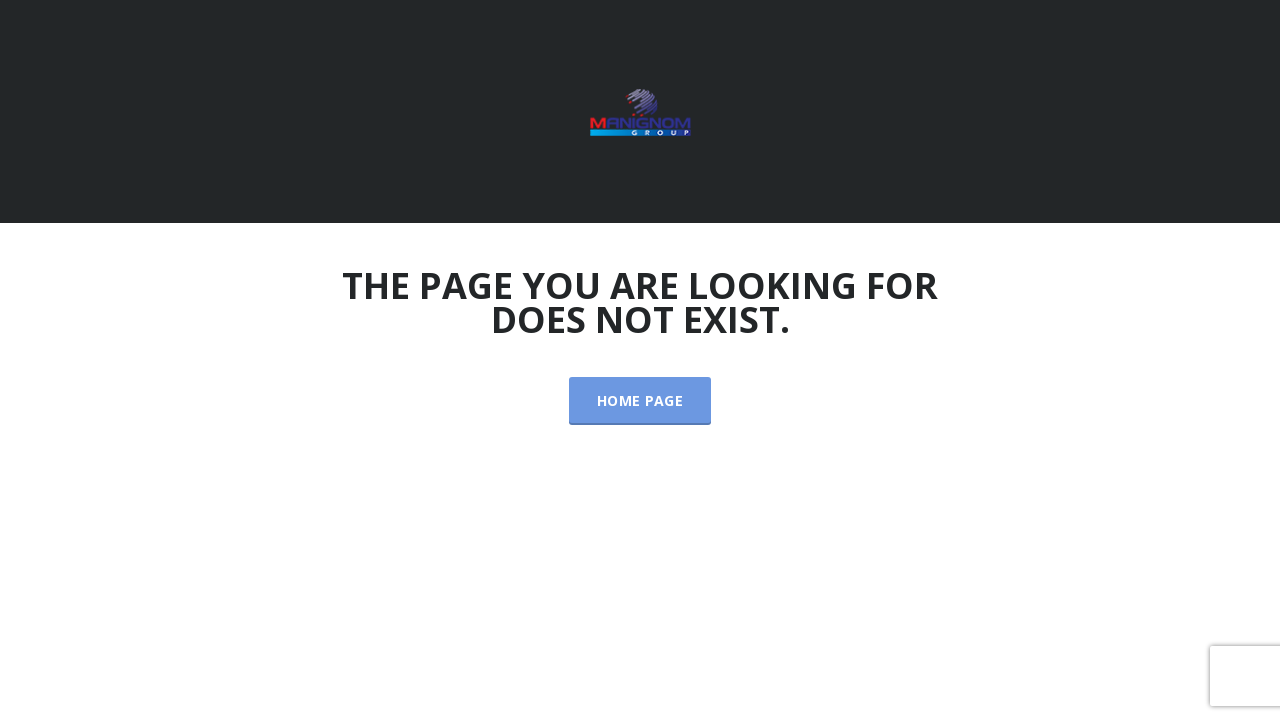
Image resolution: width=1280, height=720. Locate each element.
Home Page (640, 400)
